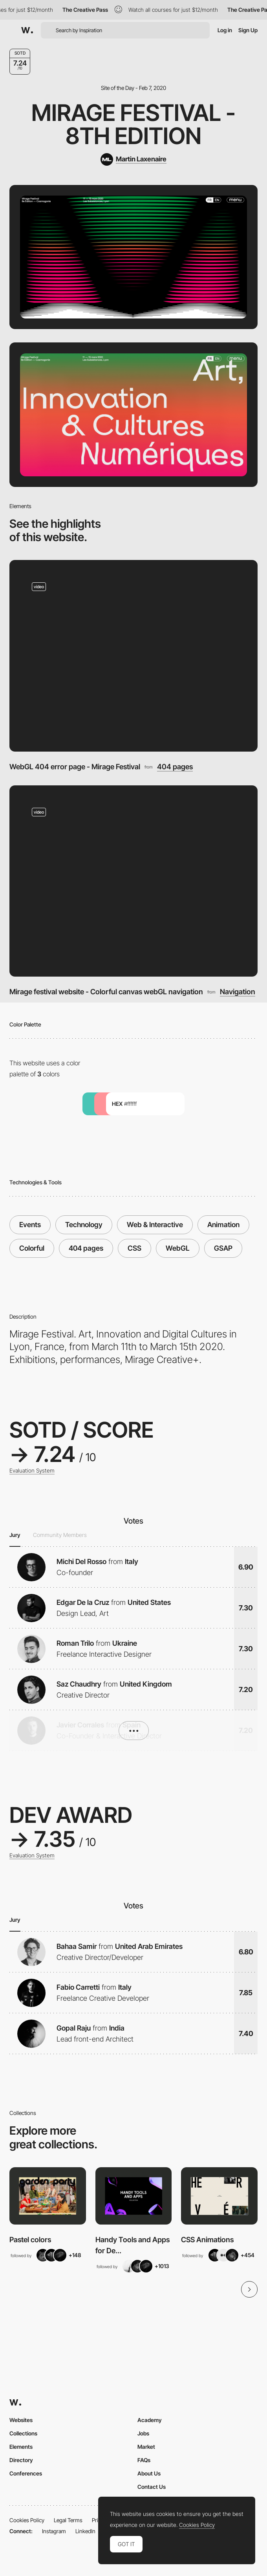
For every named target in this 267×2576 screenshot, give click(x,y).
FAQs (143, 2460)
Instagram (54, 2531)
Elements (21, 2446)
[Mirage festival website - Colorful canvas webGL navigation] (133, 881)
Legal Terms (68, 2520)
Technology (83, 1224)
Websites (21, 2420)
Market (146, 2446)
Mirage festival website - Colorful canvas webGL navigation (106, 991)
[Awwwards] (27, 30)
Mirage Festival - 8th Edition (133, 124)
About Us (149, 2473)
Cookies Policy (26, 2520)
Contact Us (151, 2486)
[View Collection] (47, 2196)
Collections (23, 2433)
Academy (149, 2420)
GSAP (223, 1248)
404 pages (175, 766)
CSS (134, 1248)
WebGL (178, 1248)
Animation (223, 1224)
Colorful (31, 1248)
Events (30, 1224)
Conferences (25, 2473)
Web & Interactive (155, 1224)
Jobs (143, 2433)
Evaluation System (32, 1470)
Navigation (237, 991)
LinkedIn (85, 2531)
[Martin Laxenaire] (133, 159)
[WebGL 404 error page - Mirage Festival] (133, 656)
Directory (21, 2460)
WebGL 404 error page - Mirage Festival (74, 766)
